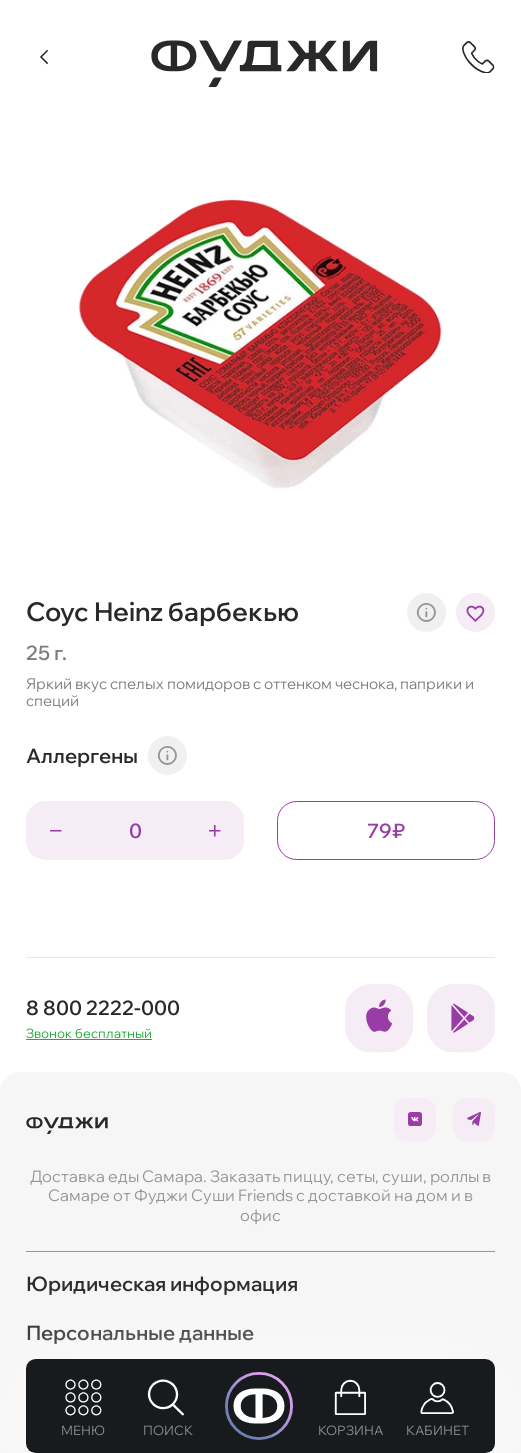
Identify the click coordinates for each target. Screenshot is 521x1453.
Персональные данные (140, 1332)
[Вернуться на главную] (264, 63)
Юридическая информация (162, 1283)
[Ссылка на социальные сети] (379, 1018)
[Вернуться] (45, 56)
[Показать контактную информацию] (478, 57)
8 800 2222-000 (103, 1007)
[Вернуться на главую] (67, 1119)
